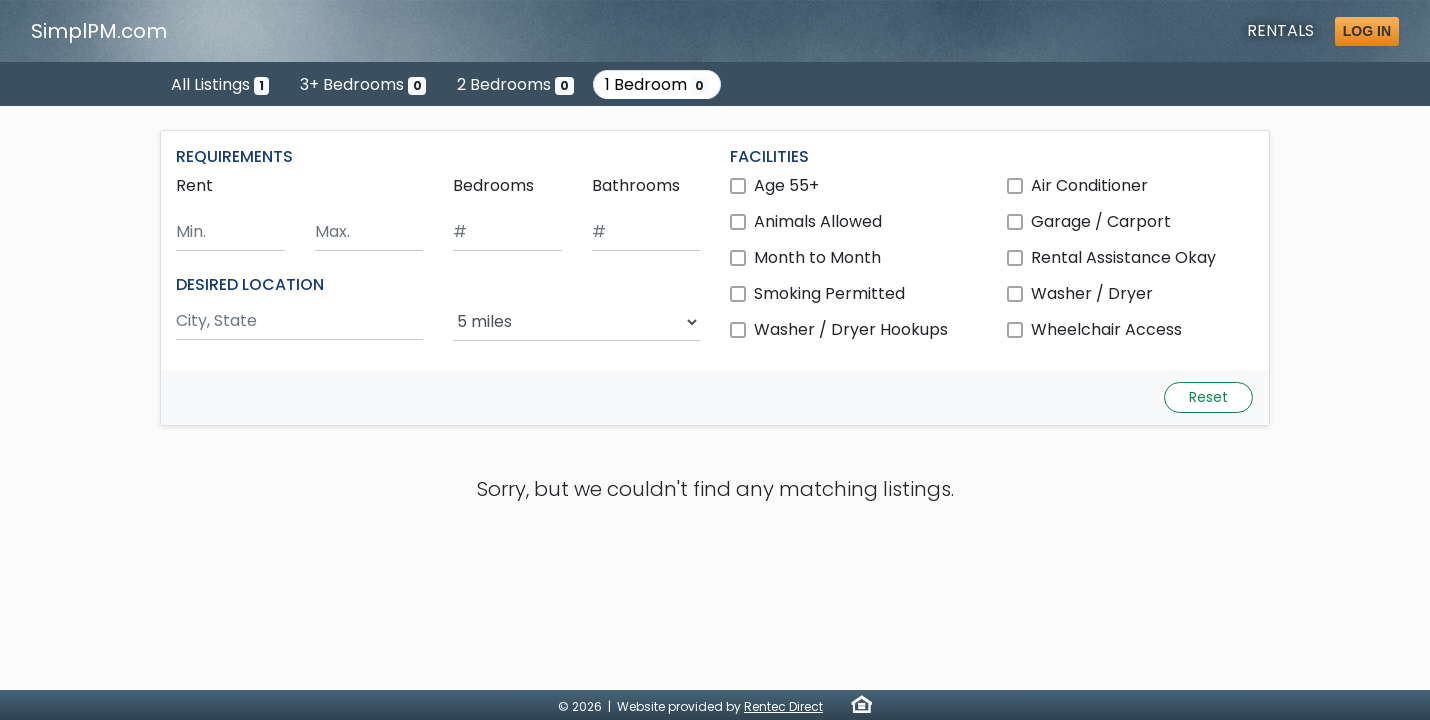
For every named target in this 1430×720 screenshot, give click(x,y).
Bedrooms (493, 185)
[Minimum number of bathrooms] (646, 232)
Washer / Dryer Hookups (851, 329)
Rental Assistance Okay (1123, 257)
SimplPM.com (99, 31)
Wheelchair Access (1106, 329)
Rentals (1280, 30)
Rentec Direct (783, 706)
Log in (1367, 31)
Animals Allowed (818, 221)
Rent (194, 185)
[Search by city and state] (299, 321)
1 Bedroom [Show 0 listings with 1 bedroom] (657, 84)
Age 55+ (786, 185)
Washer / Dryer (1092, 293)
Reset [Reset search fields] (1208, 397)
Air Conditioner (1089, 185)
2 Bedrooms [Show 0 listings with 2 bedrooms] (515, 84)
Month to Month (817, 257)
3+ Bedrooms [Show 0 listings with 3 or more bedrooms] (363, 84)
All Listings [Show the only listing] (220, 84)
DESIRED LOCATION (250, 284)
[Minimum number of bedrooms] (507, 232)
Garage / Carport (1101, 221)
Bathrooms (636, 185)
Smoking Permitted (829, 293)
